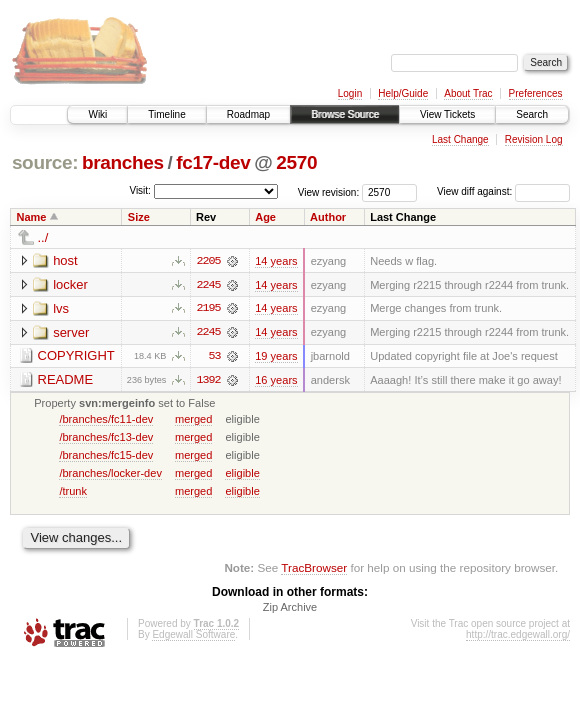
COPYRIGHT (76, 356)
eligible (242, 474)
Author (328, 217)
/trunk (73, 492)
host (65, 260)
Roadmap (248, 114)
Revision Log (534, 139)
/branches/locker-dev (110, 474)
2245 (208, 285)
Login (350, 93)
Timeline (166, 114)
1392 (208, 381)
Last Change (460, 139)
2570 (296, 162)
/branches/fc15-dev (106, 456)
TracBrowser (314, 568)
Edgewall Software (193, 636)
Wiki (97, 114)
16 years (276, 381)
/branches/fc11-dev (106, 420)
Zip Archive (290, 609)
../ (43, 237)
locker (70, 284)
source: (45, 162)
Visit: (140, 190)
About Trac (468, 93)
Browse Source (345, 114)
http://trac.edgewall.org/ (518, 636)
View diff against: (503, 191)
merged (193, 420)
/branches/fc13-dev (106, 438)
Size (139, 217)
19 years (276, 357)
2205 (208, 261)
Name (32, 217)
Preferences (536, 93)
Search (532, 114)
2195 (208, 309)
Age (265, 217)
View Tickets (447, 114)
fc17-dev (213, 162)
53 (215, 357)
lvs (61, 308)
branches (123, 162)
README (66, 380)
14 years (276, 261)
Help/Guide (403, 93)
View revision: (329, 191)
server (71, 332)
